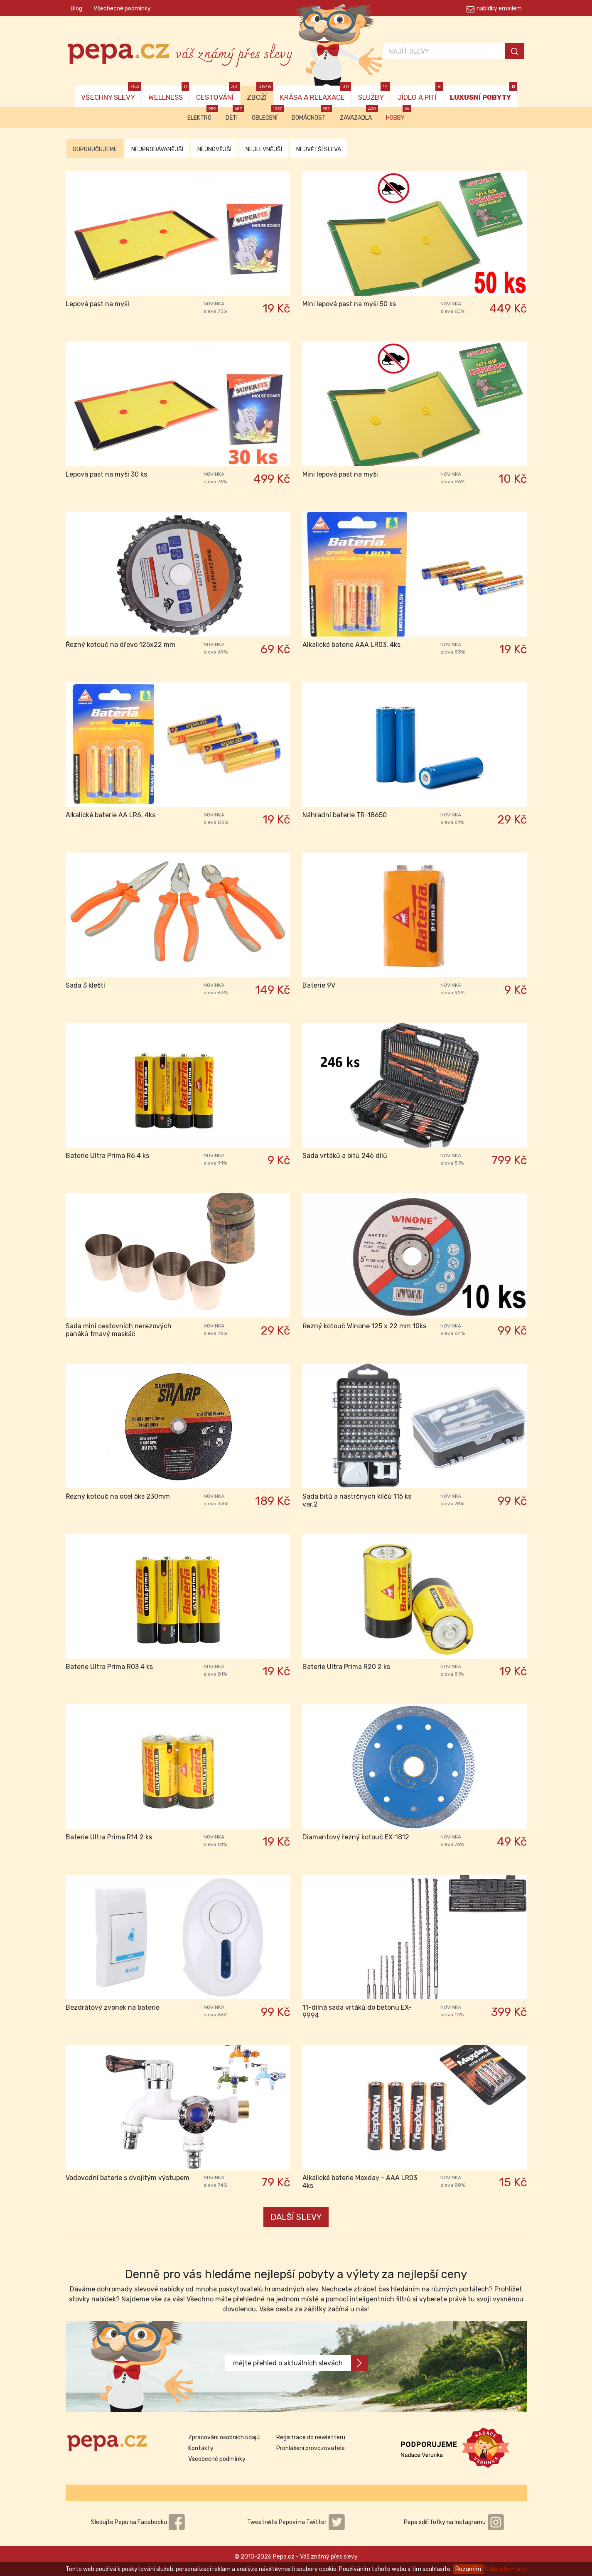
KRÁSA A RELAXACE (315, 93)
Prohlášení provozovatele (310, 2448)
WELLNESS (168, 93)
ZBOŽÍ (260, 93)
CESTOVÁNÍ (218, 93)
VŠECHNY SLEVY (111, 93)
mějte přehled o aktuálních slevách (300, 2363)
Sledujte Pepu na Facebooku (138, 2522)
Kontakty (201, 2448)
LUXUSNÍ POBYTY (483, 93)
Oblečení (268, 114)
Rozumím (468, 2569)
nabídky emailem (499, 8)
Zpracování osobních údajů (224, 2437)
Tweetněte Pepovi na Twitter (296, 2522)
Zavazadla (359, 114)
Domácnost (312, 114)
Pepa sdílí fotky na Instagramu (454, 2522)
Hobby (398, 114)
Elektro (202, 114)
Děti (235, 114)
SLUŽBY (374, 93)
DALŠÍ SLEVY (296, 2217)
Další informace (506, 2569)
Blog (76, 8)
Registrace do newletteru (310, 2437)
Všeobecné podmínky (122, 8)
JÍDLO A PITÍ (420, 93)
